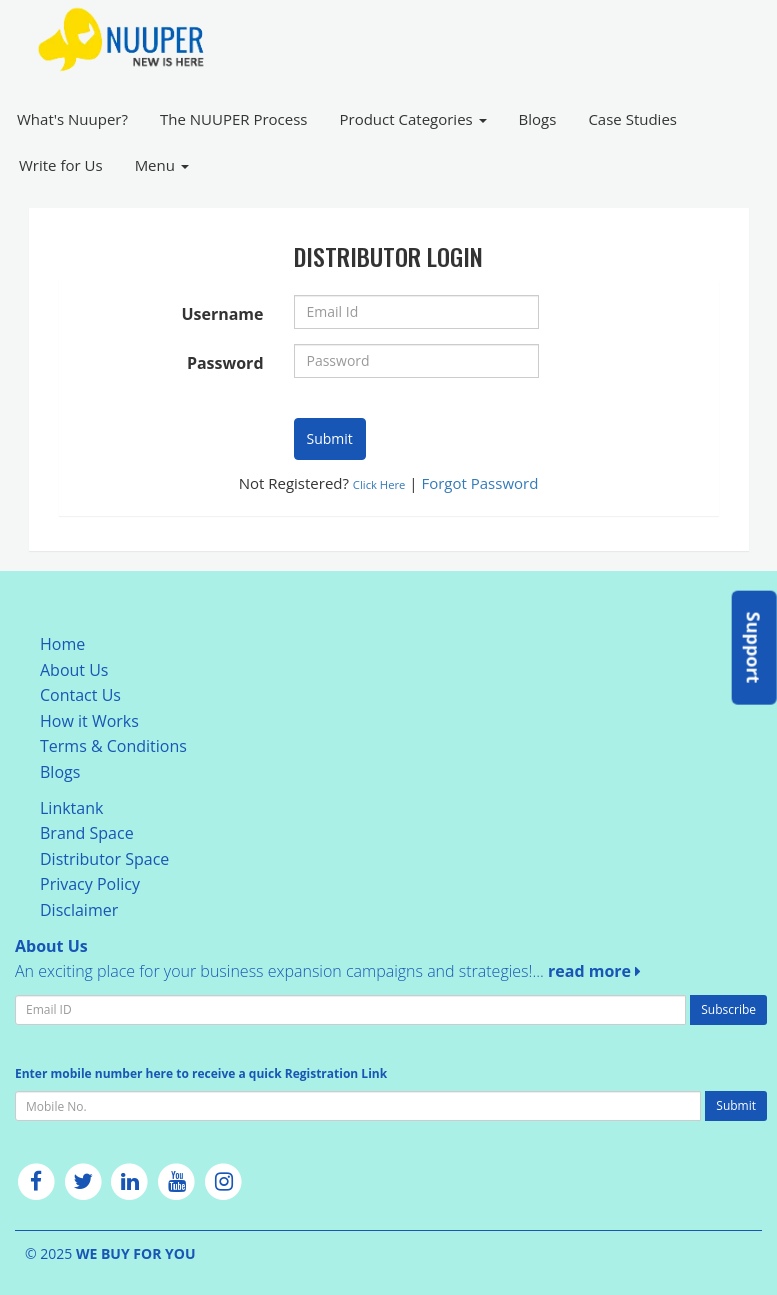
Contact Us (80, 695)
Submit (330, 438)
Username (222, 314)
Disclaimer (79, 910)
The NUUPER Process (234, 119)
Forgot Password (479, 483)
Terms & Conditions (113, 746)
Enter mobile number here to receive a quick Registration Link (201, 1073)
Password (225, 363)
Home (62, 644)
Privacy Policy (90, 884)
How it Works (89, 721)
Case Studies (632, 119)
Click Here (379, 484)
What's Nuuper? (72, 119)
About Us (74, 670)
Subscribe (728, 1009)
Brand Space (87, 833)
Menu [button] (162, 165)
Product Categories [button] (413, 119)
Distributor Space (104, 859)
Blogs (538, 119)
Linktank (71, 808)
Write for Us (61, 165)
